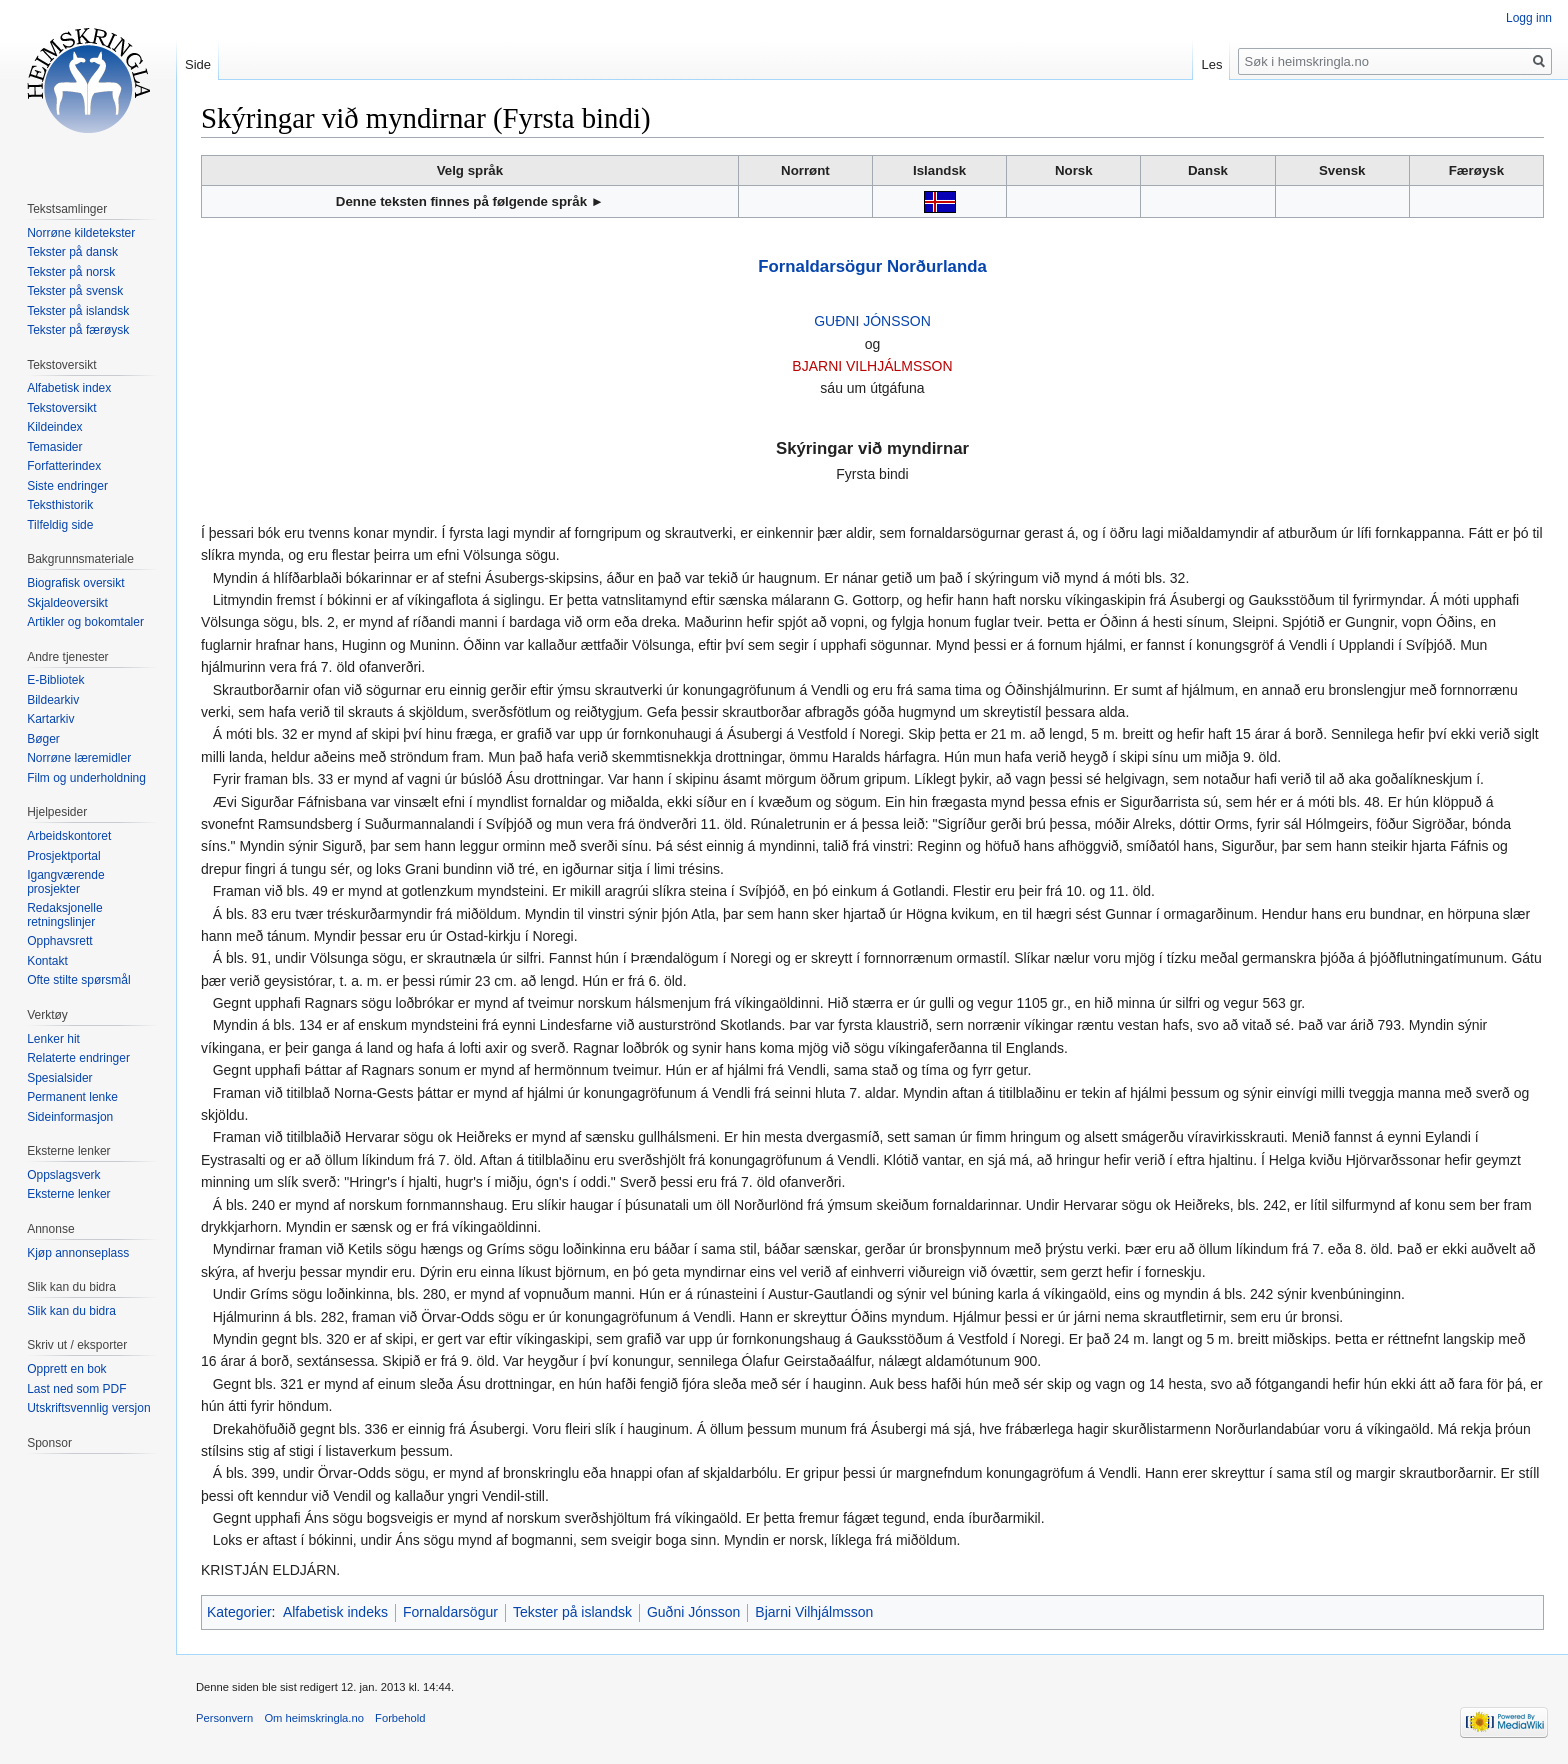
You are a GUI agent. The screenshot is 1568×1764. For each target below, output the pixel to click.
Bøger (43, 739)
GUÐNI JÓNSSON (872, 321)
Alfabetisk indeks (335, 1612)
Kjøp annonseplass (78, 1253)
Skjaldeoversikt (67, 603)
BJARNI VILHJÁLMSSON (872, 366)
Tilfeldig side (60, 525)
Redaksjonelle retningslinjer (64, 915)
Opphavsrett (59, 941)
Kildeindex (54, 427)
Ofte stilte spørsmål (78, 980)
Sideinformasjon (70, 1117)
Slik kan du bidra (71, 1311)
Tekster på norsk (71, 272)
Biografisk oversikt (75, 583)
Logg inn (1529, 18)
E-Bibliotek (55, 680)
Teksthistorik (60, 505)
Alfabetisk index (69, 388)
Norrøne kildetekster (81, 233)
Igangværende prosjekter (65, 882)
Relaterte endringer (78, 1058)
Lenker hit (53, 1039)
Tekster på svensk (75, 291)
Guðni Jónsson (693, 1612)
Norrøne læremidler (79, 758)
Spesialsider (59, 1078)
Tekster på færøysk (78, 330)
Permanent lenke (72, 1097)
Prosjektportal (63, 856)
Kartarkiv (50, 719)
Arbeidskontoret (69, 836)
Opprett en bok (66, 1369)
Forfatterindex (64, 466)
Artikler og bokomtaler (85, 622)
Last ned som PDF (76, 1389)
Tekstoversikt (61, 408)
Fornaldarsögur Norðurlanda (872, 266)
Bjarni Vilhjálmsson (814, 1612)
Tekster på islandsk (572, 1612)
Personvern (224, 1718)
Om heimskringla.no (313, 1718)
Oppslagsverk (63, 1175)
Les (1211, 64)
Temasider (54, 447)
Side (198, 64)
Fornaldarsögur (450, 1612)
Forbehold (400, 1718)
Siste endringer (67, 486)
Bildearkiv (53, 700)
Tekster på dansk (72, 252)
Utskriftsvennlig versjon (88, 1408)
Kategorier (239, 1612)
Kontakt (47, 961)
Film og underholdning (86, 778)
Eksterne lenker (68, 1194)
